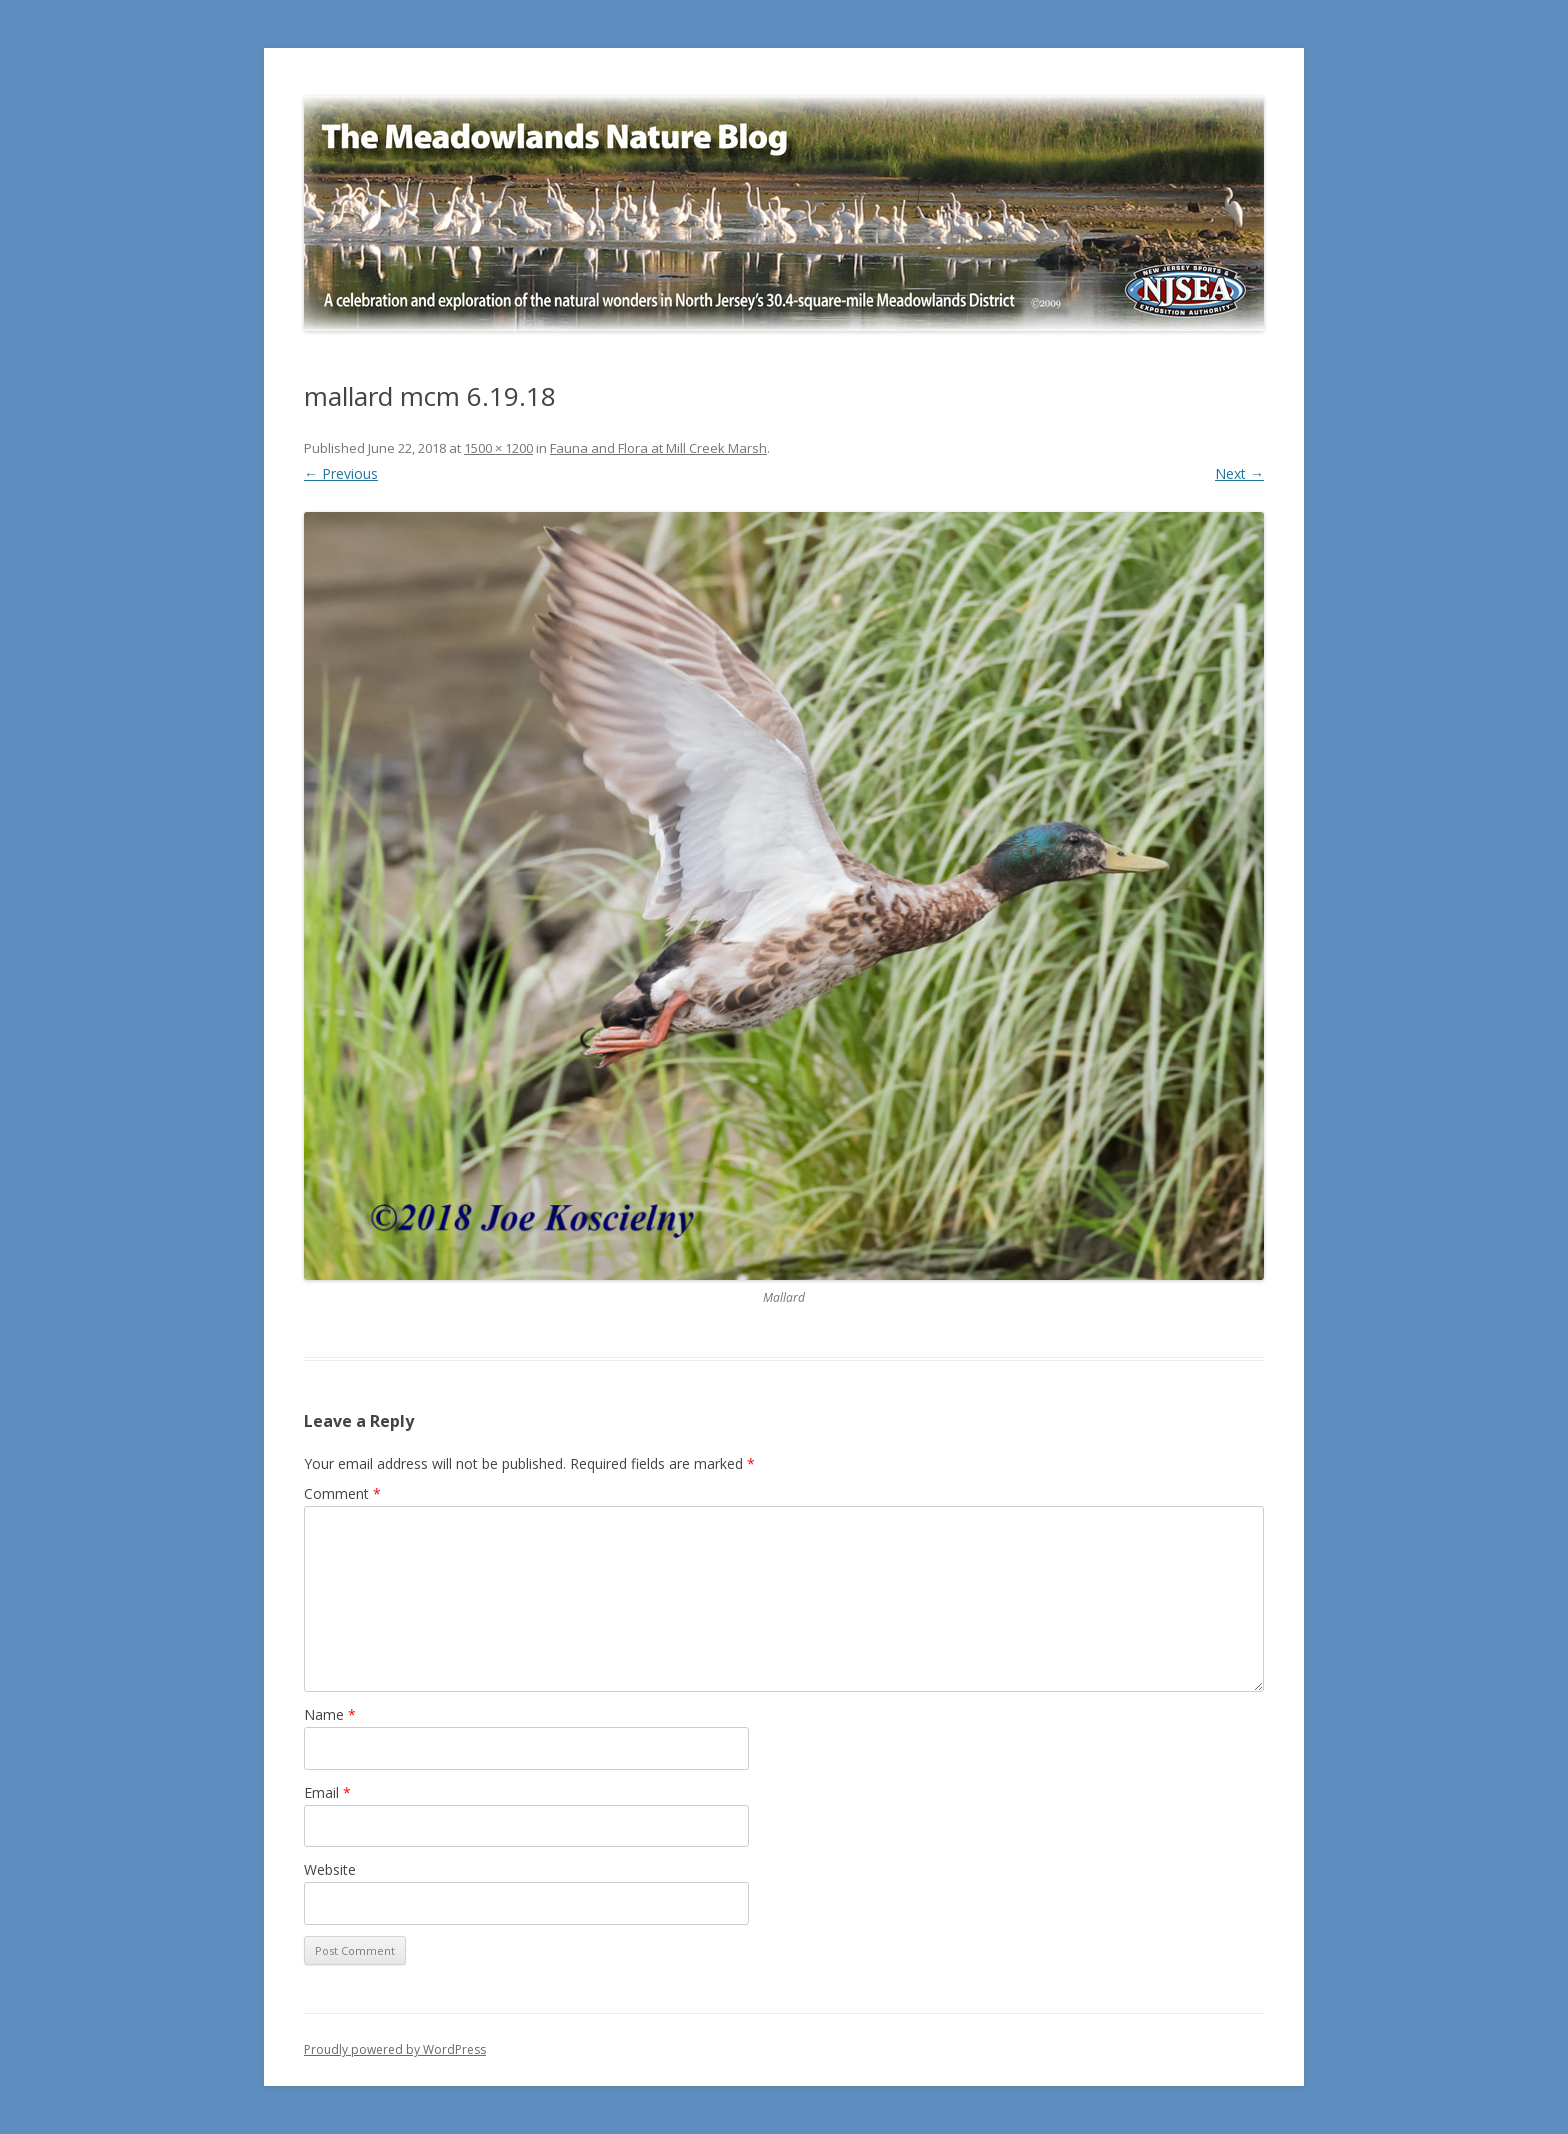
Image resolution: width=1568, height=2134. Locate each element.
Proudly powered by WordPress (395, 2049)
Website (330, 1869)
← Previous (341, 473)
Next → (1239, 473)
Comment (342, 1493)
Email (327, 1792)
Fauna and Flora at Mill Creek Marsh (658, 448)
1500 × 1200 (498, 448)
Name (330, 1714)
